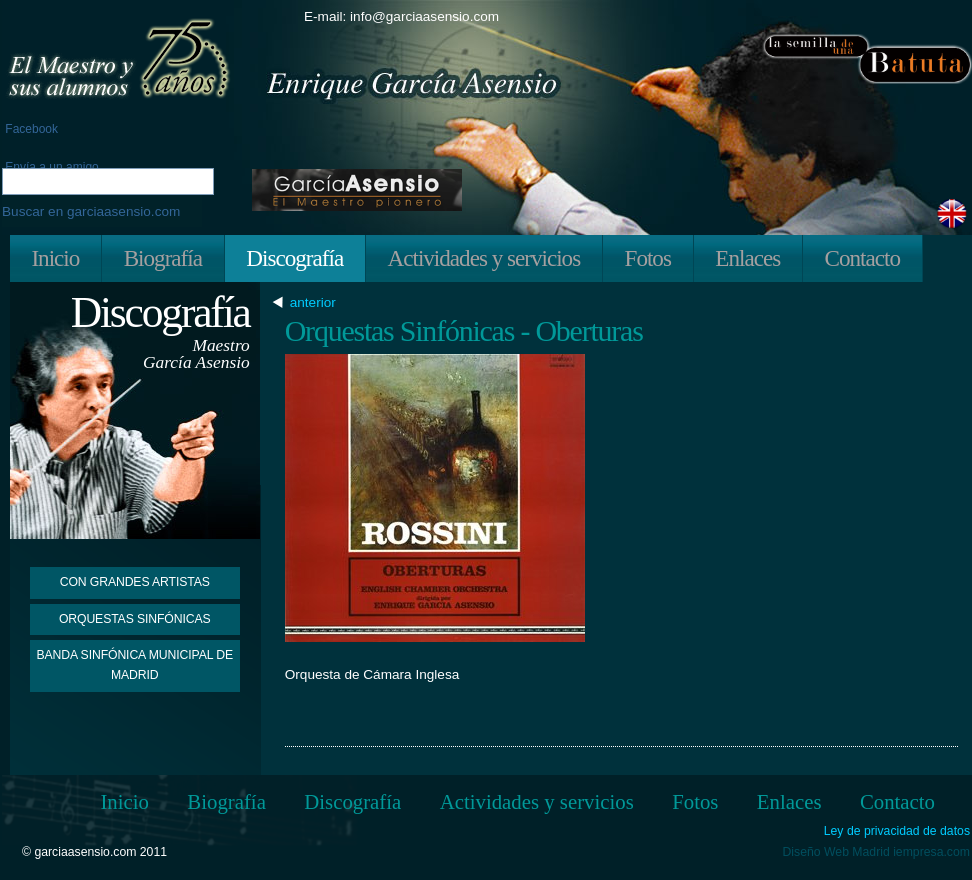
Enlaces (747, 258)
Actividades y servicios (484, 258)
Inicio (55, 258)
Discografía (294, 258)
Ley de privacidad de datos (897, 831)
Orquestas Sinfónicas (135, 619)
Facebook (30, 129)
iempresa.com (931, 852)
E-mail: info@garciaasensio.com (401, 16)
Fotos (648, 258)
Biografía (163, 258)
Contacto (862, 258)
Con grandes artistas (135, 582)
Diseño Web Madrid (836, 852)
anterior (315, 303)
